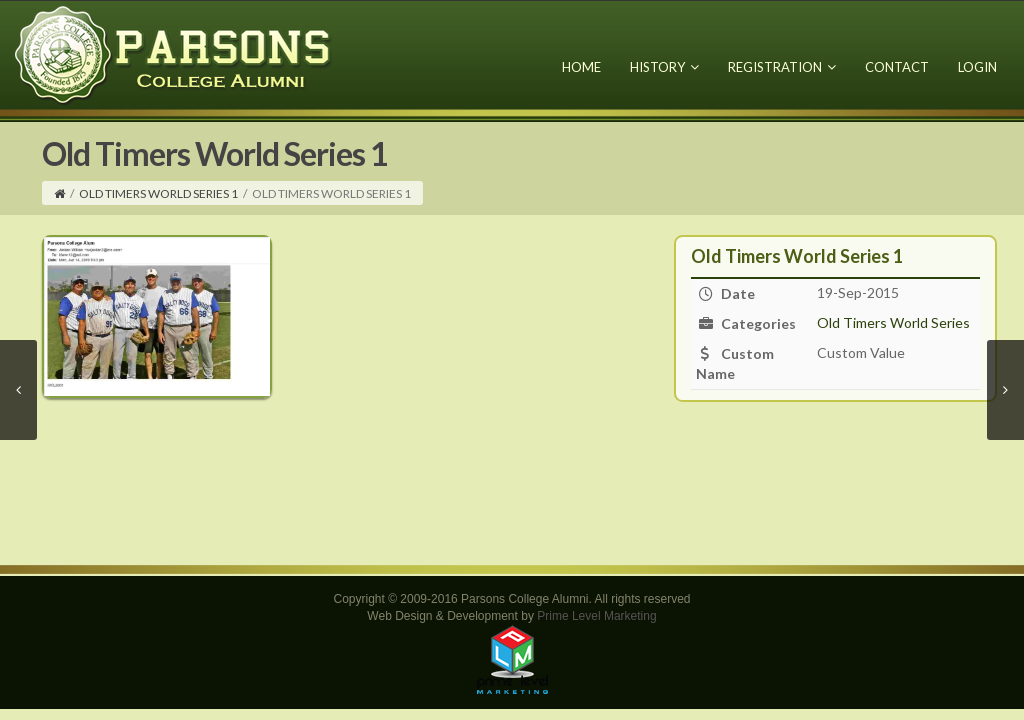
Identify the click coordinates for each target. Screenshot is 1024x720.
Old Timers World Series (893, 322)
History (664, 67)
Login (977, 67)
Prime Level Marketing (596, 616)
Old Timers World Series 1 (158, 193)
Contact (897, 67)
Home (581, 67)
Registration (782, 67)
